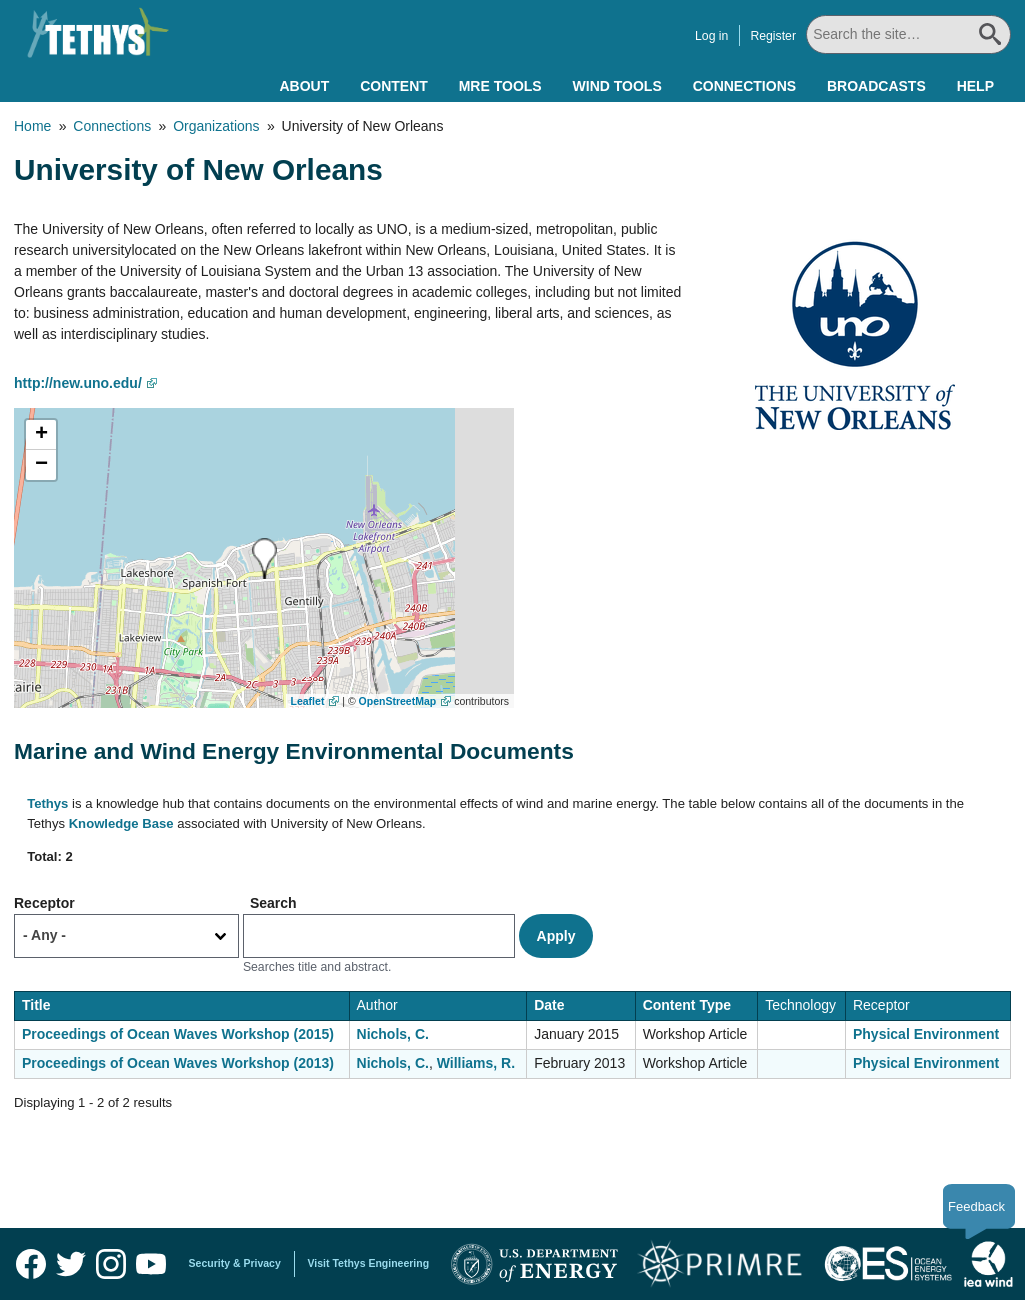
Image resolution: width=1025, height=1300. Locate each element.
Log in (711, 36)
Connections (744, 86)
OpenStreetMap (398, 701)
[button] (264, 558)
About (304, 86)
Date (549, 1005)
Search (273, 903)
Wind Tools (617, 86)
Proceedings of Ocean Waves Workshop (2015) (178, 1034)
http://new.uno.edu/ (78, 383)
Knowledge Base (121, 823)
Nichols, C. (393, 1034)
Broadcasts (876, 86)
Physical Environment (926, 1034)
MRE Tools (500, 86)
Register (773, 36)
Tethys (47, 803)
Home (32, 126)
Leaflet (308, 701)
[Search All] (908, 34)
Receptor (44, 903)
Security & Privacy (235, 1263)
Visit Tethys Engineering (369, 1263)
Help (975, 86)
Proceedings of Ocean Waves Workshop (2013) (178, 1063)
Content (394, 86)
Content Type (687, 1005)
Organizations (216, 126)
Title (36, 1005)
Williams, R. (476, 1063)
